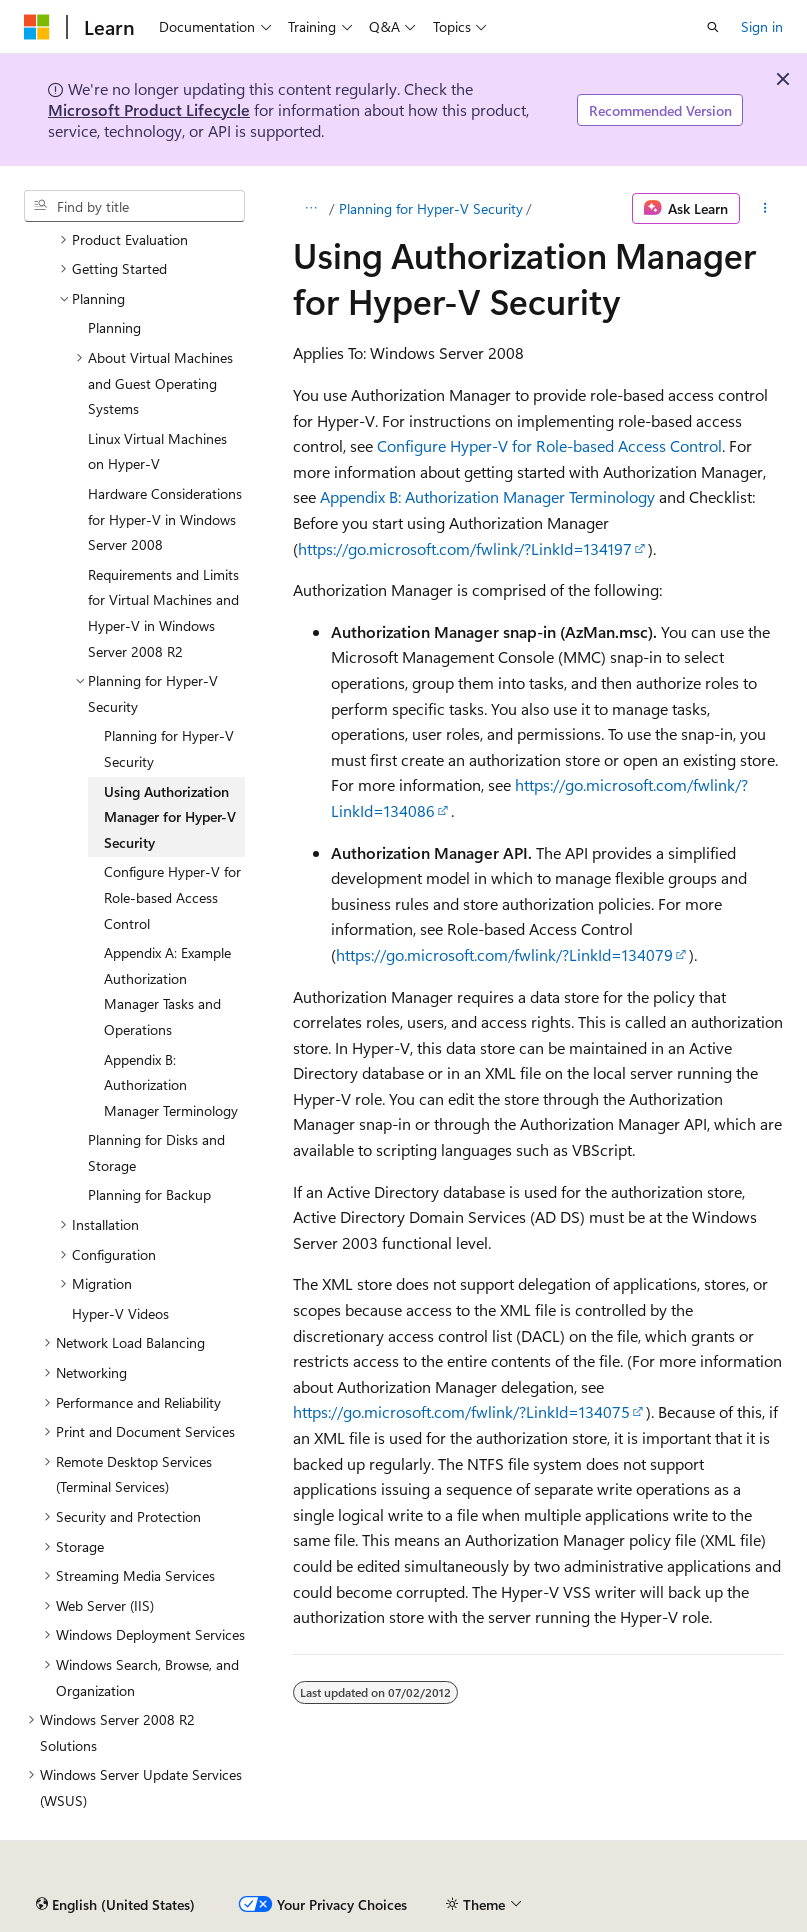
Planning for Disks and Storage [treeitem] (156, 1152)
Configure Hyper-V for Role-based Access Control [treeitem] (172, 897)
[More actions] (765, 209)
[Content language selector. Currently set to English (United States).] (115, 1905)
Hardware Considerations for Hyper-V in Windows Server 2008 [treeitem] (165, 519)
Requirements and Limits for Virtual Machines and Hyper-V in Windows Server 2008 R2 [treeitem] (163, 613)
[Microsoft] (37, 27)
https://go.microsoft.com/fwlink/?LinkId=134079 (504, 954)
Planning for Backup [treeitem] (149, 1194)
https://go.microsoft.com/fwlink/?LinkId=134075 (461, 1411)
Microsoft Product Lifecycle (149, 109)
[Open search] (713, 27)
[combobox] (134, 206)
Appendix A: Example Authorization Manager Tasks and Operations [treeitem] (167, 991)
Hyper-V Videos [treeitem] (120, 1313)
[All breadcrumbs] (310, 209)
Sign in (762, 26)
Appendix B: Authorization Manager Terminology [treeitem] (171, 1085)
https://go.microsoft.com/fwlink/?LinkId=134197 (465, 548)
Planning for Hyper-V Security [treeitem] (169, 748)
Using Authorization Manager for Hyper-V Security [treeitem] (170, 817)
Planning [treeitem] (114, 327)
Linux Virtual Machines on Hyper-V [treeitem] (157, 451)
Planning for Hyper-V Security (431, 208)
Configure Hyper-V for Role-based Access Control (549, 445)
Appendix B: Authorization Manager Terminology (487, 496)
